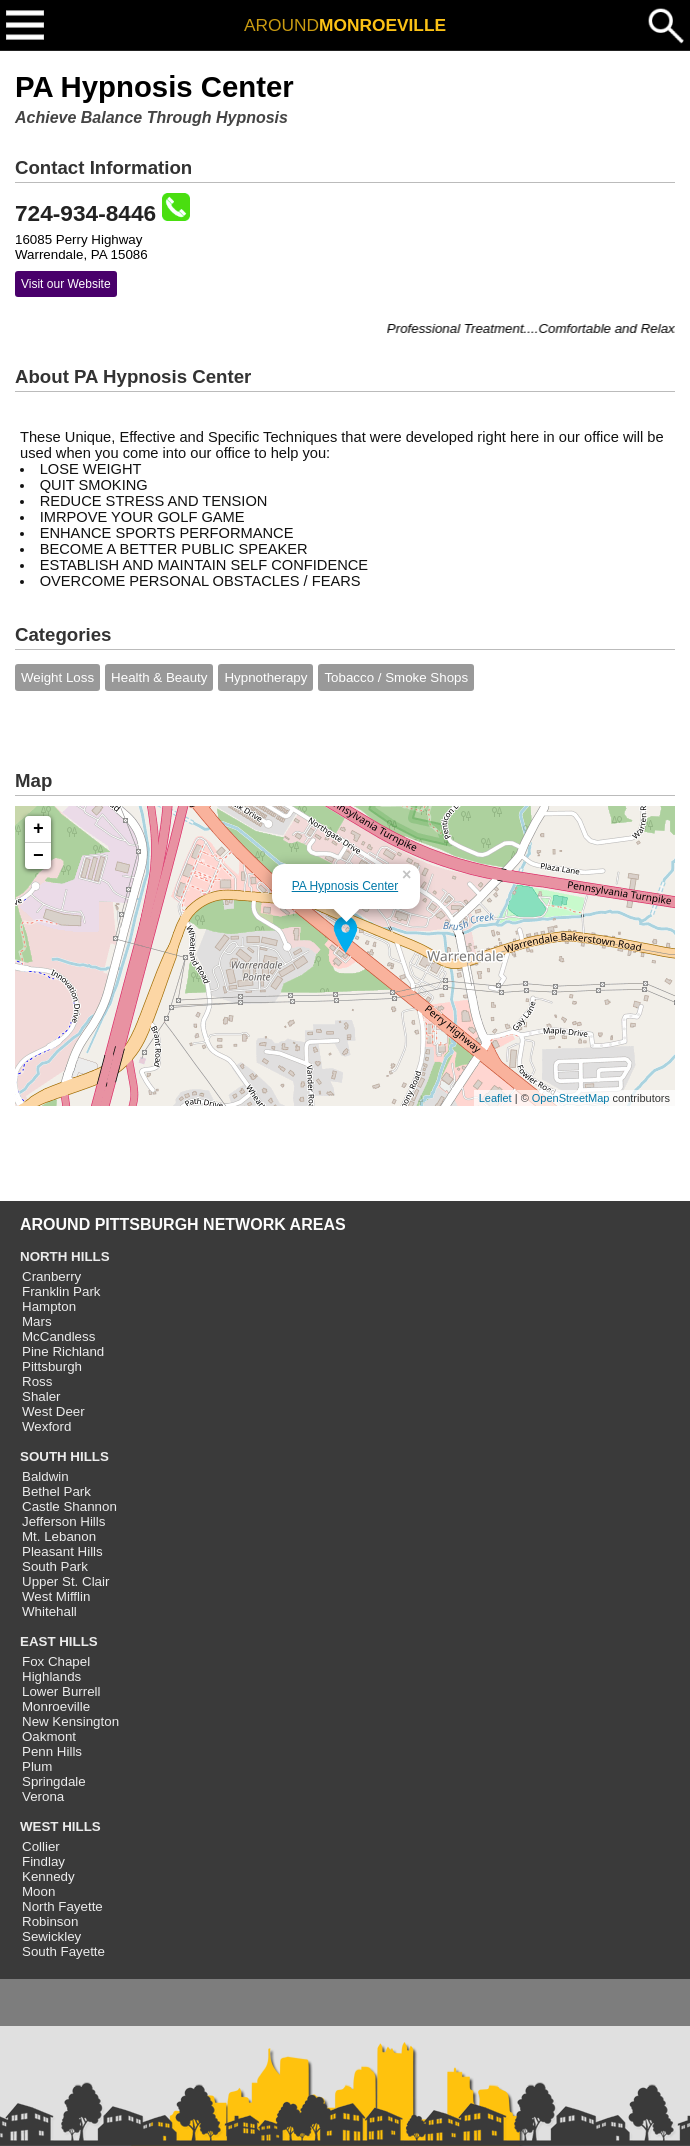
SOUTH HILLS (64, 1456)
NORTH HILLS (65, 1256)
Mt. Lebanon (59, 1536)
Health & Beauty (159, 677)
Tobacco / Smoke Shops (396, 677)
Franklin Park (61, 1291)
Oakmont (49, 1736)
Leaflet (495, 1098)
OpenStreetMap (571, 1098)
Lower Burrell (61, 1691)
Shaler (41, 1396)
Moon (38, 1891)
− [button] (38, 856)
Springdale (54, 1781)
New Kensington (70, 1721)
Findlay (43, 1861)
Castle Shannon (69, 1506)
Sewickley (51, 1936)
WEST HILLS (60, 1826)
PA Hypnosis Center (345, 886)
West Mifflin (56, 1596)
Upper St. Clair (65, 1581)
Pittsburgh (52, 1366)
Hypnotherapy (265, 677)
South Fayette (63, 1951)
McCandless (58, 1336)
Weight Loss (57, 677)
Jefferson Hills (63, 1521)
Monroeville (56, 1706)
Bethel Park (56, 1491)
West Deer (53, 1411)
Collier (41, 1846)
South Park (55, 1566)
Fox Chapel (56, 1661)
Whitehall (49, 1611)
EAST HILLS (59, 1641)
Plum (37, 1766)
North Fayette (62, 1906)
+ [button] (38, 829)
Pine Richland (63, 1351)
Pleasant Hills (62, 1551)
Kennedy (48, 1876)
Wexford (46, 1426)
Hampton (49, 1306)
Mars (37, 1321)
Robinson (50, 1921)
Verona (43, 1796)
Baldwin (45, 1476)
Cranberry (51, 1276)
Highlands (51, 1676)
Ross (37, 1381)
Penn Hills (52, 1751)
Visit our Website (66, 284)
